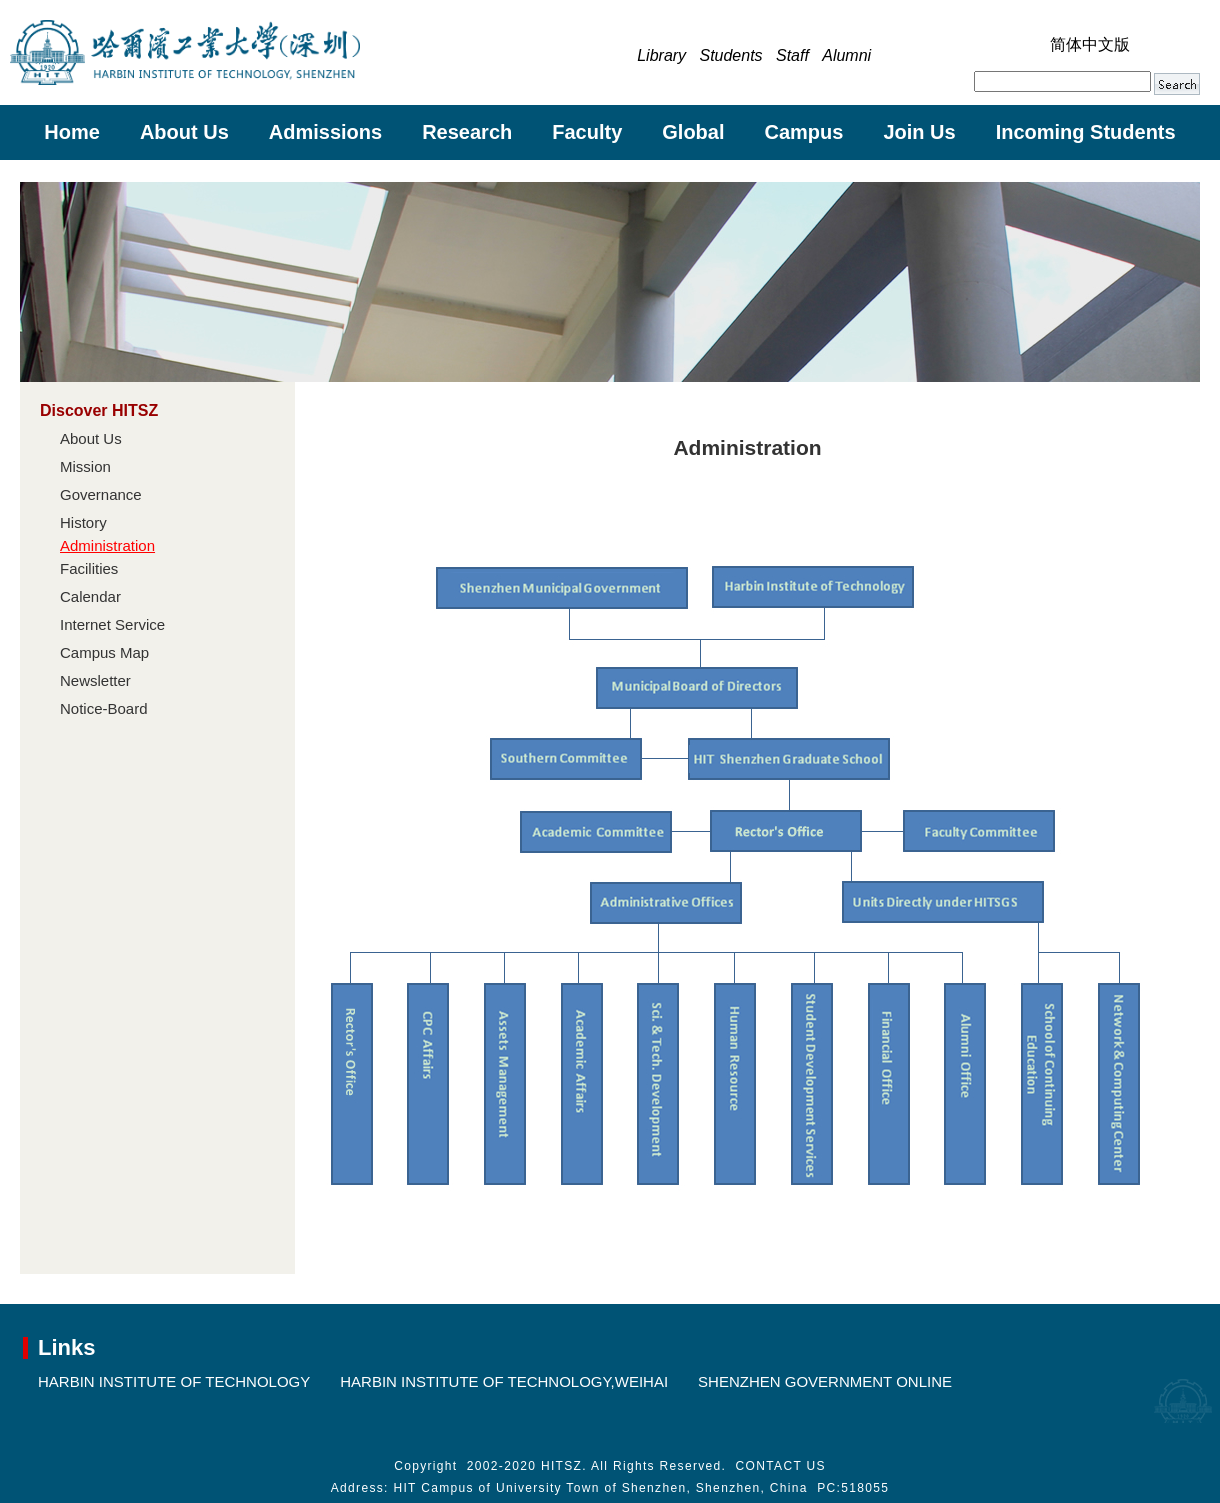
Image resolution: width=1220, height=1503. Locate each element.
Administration (107, 545)
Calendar (90, 596)
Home (72, 132)
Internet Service (112, 624)
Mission (85, 466)
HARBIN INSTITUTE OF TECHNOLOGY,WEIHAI (504, 1381)
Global (693, 132)
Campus (804, 132)
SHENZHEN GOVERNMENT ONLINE (825, 1381)
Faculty (587, 132)
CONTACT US (781, 1466)
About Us (184, 132)
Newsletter (95, 680)
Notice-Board (104, 708)
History (83, 522)
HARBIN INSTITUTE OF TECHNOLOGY (174, 1381)
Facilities (89, 568)
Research (467, 132)
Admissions (325, 132)
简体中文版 (1090, 44)
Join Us (919, 132)
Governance (101, 494)
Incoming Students (1086, 132)
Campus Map (104, 652)
